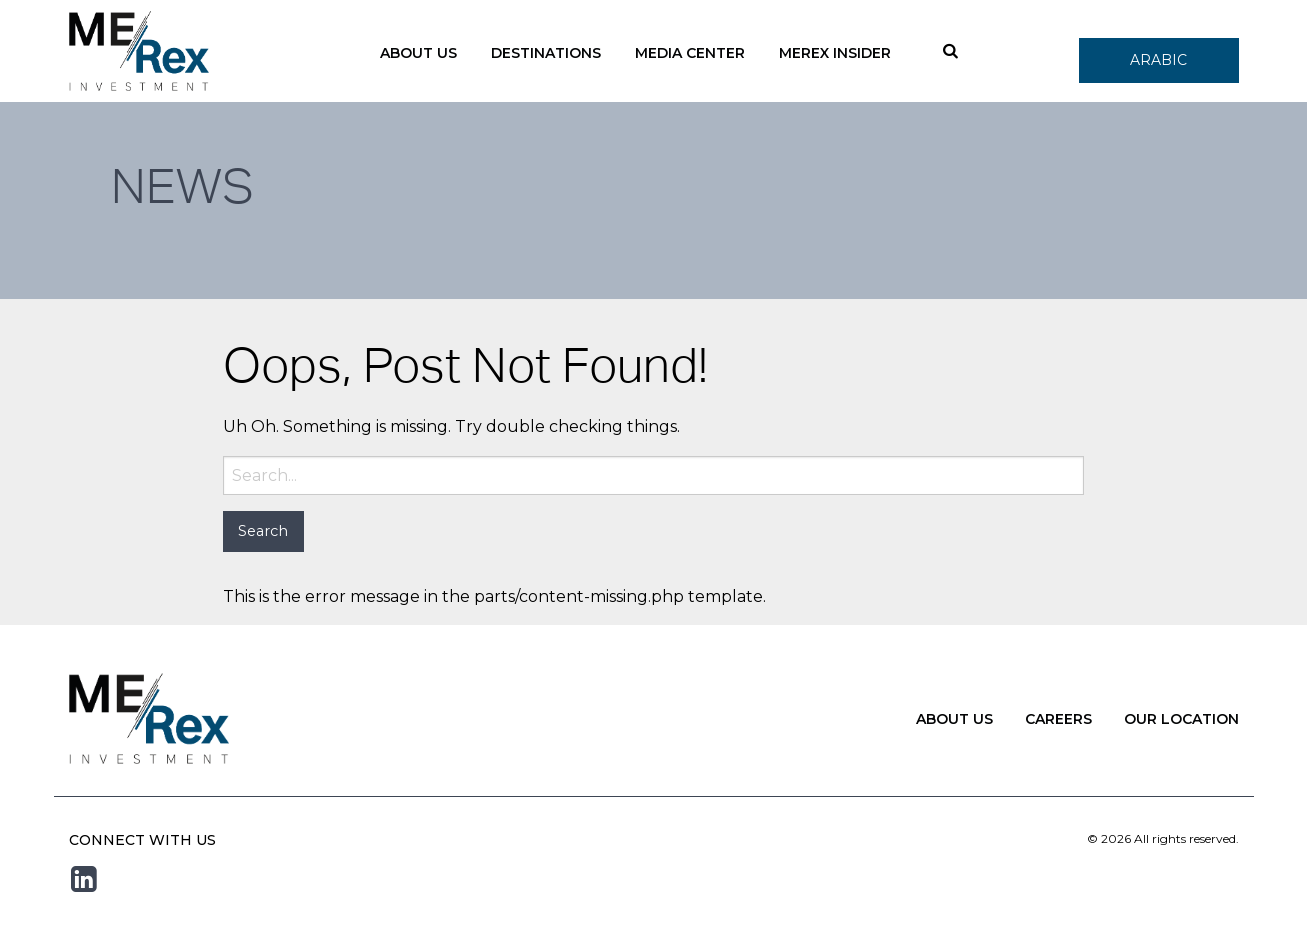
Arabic (1158, 60)
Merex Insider (835, 53)
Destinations (546, 53)
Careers (1058, 719)
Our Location (1181, 719)
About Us (418, 53)
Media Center (690, 53)
